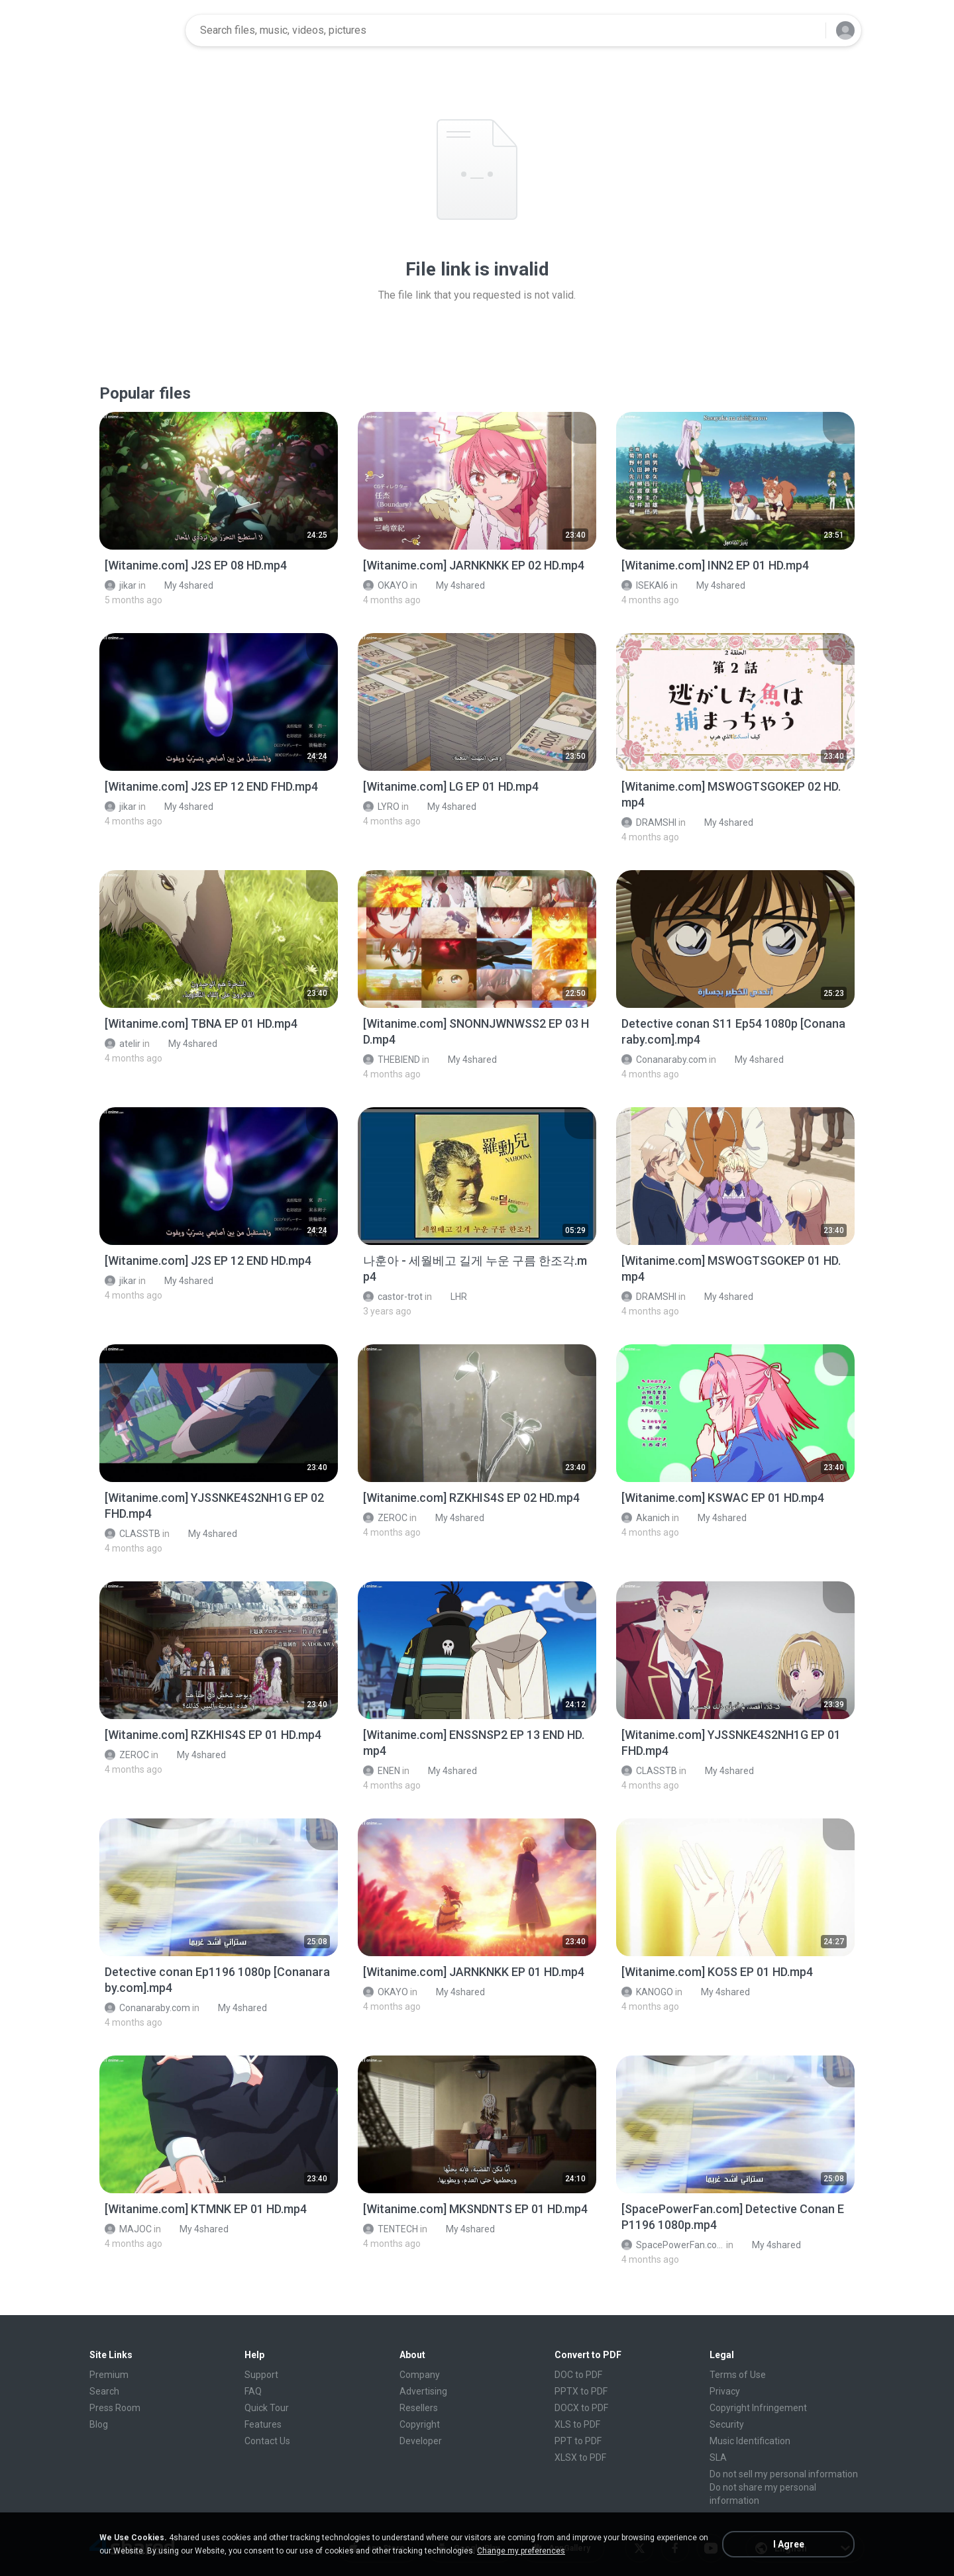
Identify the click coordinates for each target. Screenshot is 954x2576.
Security (727, 2424)
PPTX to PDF (581, 2391)
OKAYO (385, 585)
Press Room (114, 2408)
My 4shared (181, 585)
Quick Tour (266, 2408)
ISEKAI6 (644, 585)
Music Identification (750, 2441)
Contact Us (267, 2441)
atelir (122, 1043)
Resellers (418, 2408)
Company (419, 2374)
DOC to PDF (578, 2374)
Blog (98, 2424)
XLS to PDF (577, 2424)
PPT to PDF (578, 2441)
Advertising (423, 2391)
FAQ (253, 2391)
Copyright (419, 2424)
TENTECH (390, 2229)
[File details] (218, 481)
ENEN (381, 1770)
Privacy (725, 2391)
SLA (718, 2457)
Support (261, 2374)
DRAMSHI (648, 822)
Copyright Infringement (758, 2408)
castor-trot (393, 1296)
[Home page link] (133, 30)
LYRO (381, 806)
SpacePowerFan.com (672, 2245)
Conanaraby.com (664, 1059)
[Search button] (807, 30)
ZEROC (385, 1517)
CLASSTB (132, 1533)
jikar (120, 585)
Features (263, 2424)
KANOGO (647, 1992)
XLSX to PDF (580, 2457)
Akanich (645, 1517)
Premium (109, 2374)
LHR (451, 1296)
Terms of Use (738, 2374)
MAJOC (128, 2229)
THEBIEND (391, 1059)
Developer (420, 2441)
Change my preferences (521, 2550)
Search (104, 2391)
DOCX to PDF (581, 2408)
